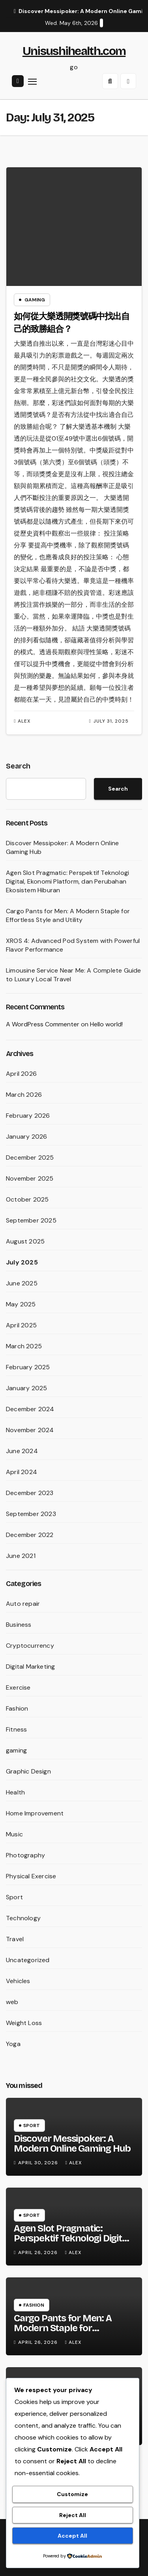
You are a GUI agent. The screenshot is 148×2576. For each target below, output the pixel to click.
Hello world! (106, 1024)
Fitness (16, 1729)
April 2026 (21, 1073)
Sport (14, 1897)
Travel (15, 1939)
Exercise (18, 1687)
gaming (34, 300)
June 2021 (21, 1556)
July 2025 (22, 1262)
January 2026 (26, 1136)
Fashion (17, 1708)
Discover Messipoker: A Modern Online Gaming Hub (72, 2143)
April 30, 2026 (39, 2163)
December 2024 (30, 1409)
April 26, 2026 (38, 2252)
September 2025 (31, 1220)
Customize (72, 2494)
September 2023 (31, 1514)
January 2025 (26, 1388)
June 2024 (22, 1451)
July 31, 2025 (111, 721)
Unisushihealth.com (74, 51)
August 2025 (25, 1241)
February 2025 (28, 1367)
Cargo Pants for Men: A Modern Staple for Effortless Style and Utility (68, 915)
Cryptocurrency (30, 1645)
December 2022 (30, 1535)
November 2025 (30, 1178)
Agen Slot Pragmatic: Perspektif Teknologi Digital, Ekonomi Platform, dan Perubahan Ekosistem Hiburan (67, 881)
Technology (23, 1918)
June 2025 (21, 1283)
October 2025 (27, 1199)
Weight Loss (24, 2023)
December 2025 (30, 1157)
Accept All (72, 2535)
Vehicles (18, 1981)
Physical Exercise (31, 1876)
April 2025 (21, 1325)
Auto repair (23, 1603)
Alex (22, 721)
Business (19, 1624)
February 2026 (28, 1115)
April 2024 (21, 1472)
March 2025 (24, 1346)
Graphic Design (28, 1771)
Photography (25, 1855)
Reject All (72, 2515)
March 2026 (24, 1094)
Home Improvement (35, 1813)
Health (15, 1792)
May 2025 (21, 1304)
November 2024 (30, 1430)
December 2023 (30, 1493)
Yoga (13, 2044)
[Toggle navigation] (32, 81)
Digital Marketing (30, 1666)
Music (14, 1834)
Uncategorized (28, 1960)
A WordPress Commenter (42, 1024)
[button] (110, 81)
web (12, 2002)
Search (18, 766)
